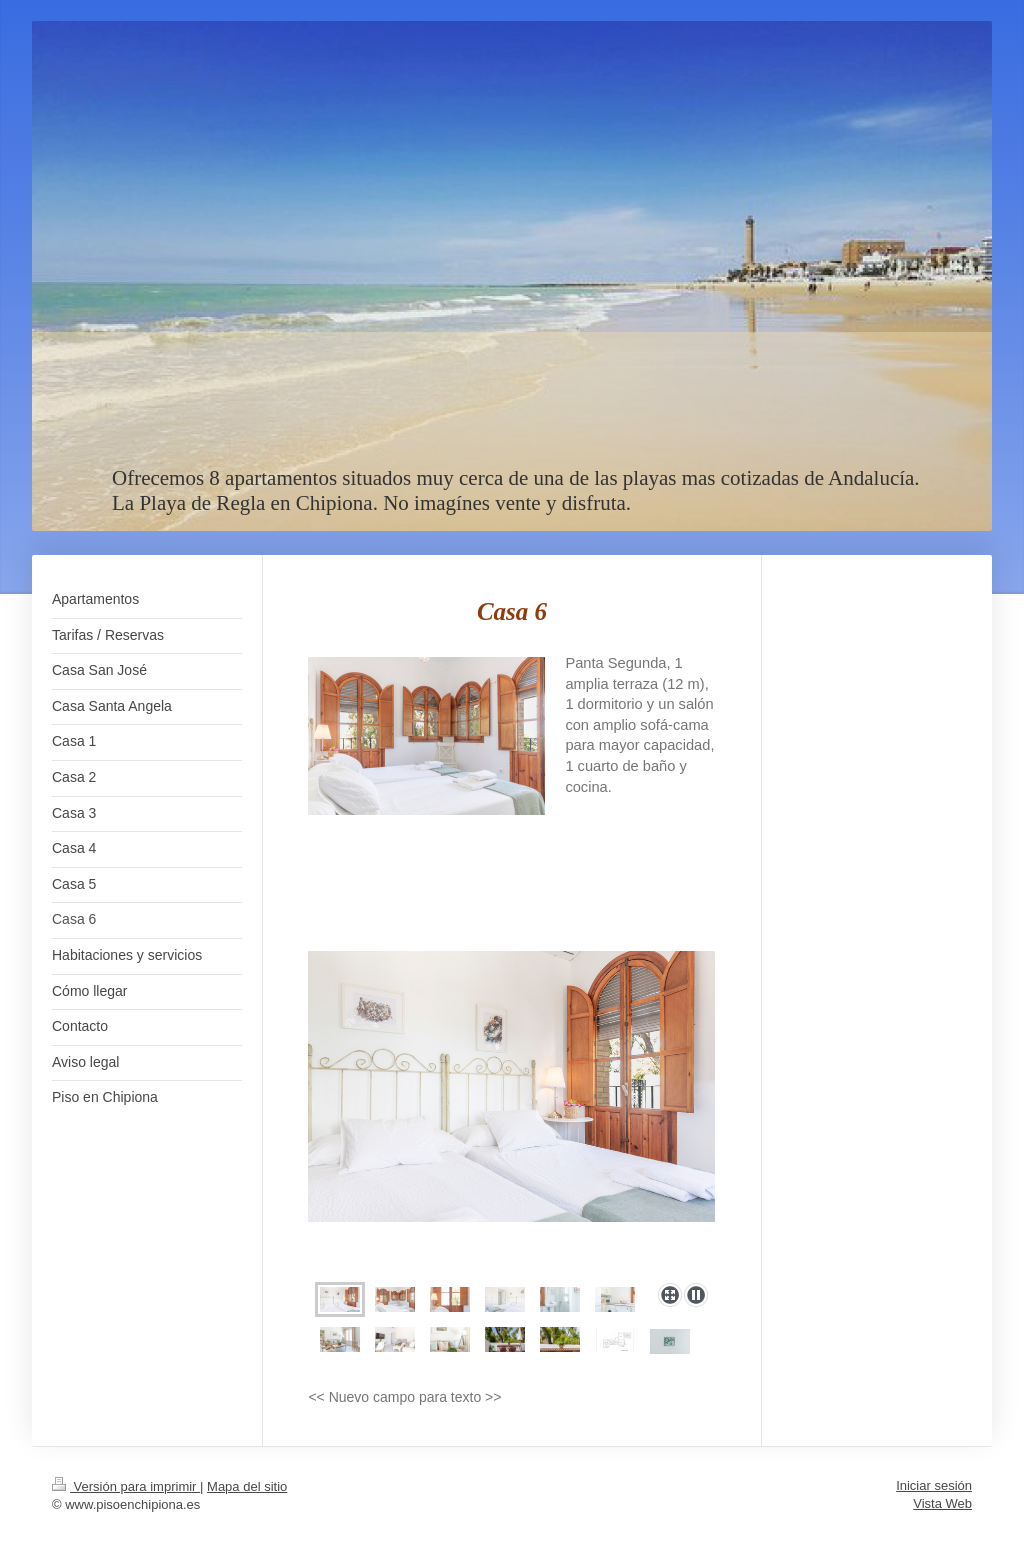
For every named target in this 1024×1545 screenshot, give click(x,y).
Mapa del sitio (247, 1486)
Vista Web (942, 1503)
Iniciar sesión (934, 1485)
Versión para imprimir (126, 1486)
